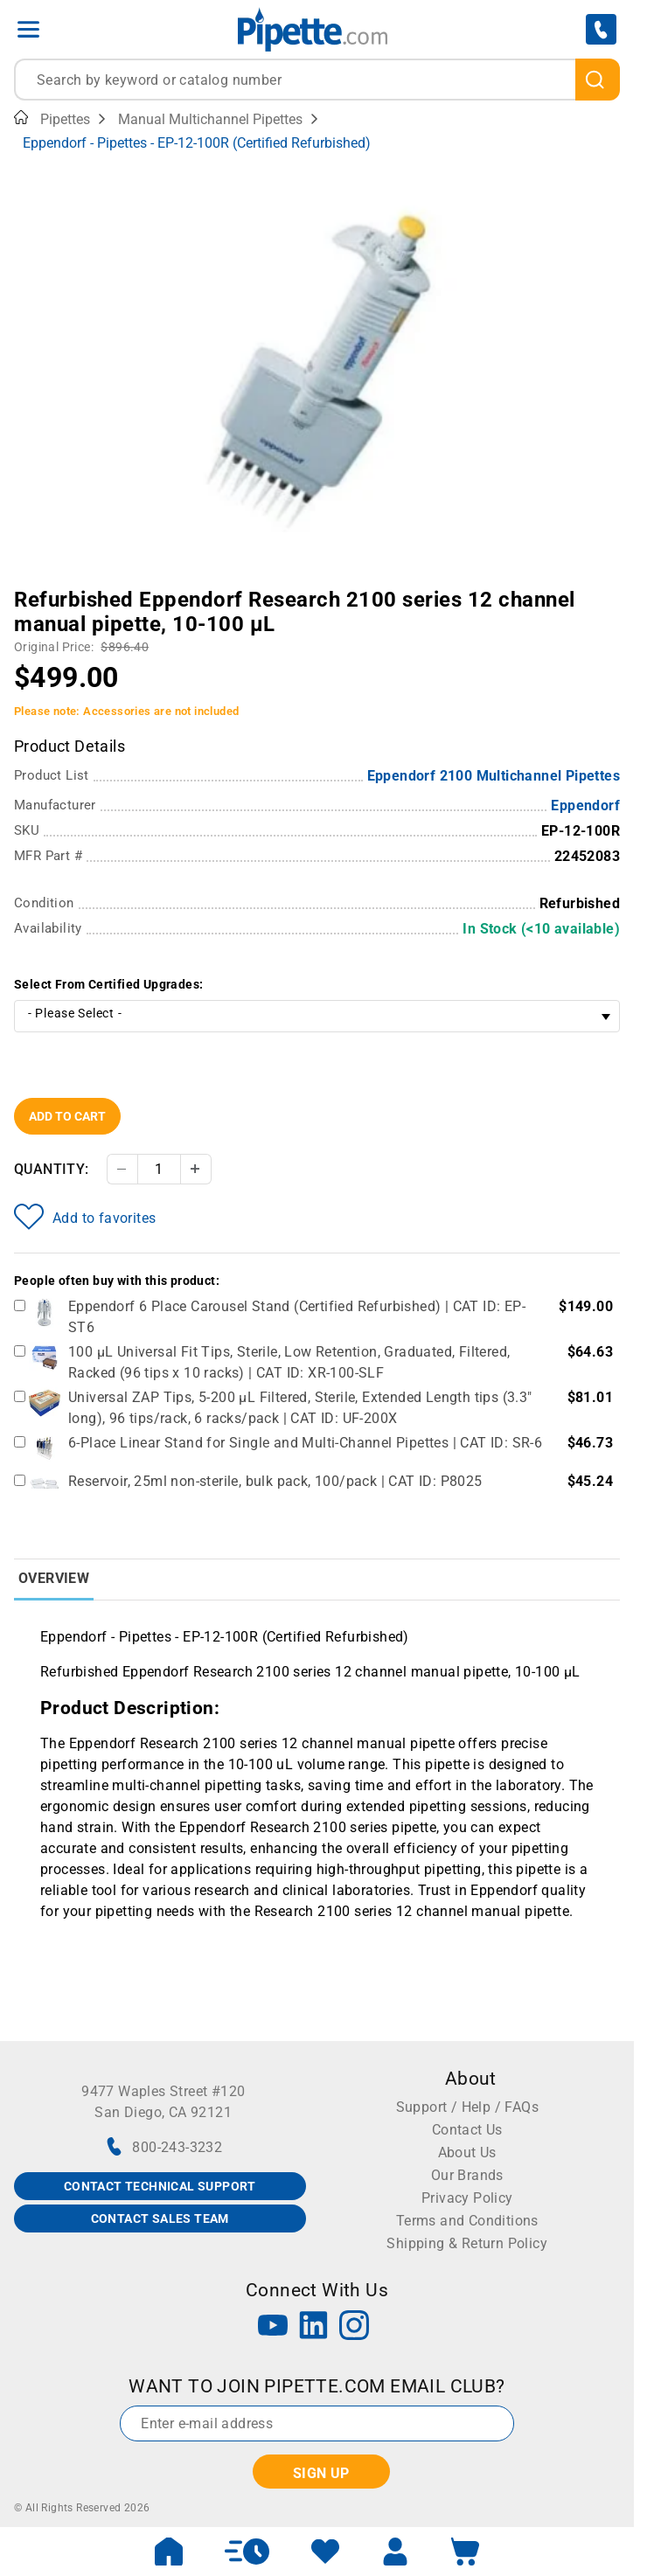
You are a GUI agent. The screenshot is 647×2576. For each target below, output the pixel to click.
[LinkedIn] (314, 2327)
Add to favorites (85, 1217)
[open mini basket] (465, 2552)
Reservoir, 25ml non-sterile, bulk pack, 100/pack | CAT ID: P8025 (275, 1481)
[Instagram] (354, 2327)
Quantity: (51, 1169)
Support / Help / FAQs (467, 2107)
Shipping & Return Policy (466, 2243)
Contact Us (467, 2129)
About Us (467, 2152)
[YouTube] (273, 2327)
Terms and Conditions (467, 2220)
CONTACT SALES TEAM (160, 2218)
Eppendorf (585, 805)
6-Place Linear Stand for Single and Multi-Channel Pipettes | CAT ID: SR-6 (305, 1442)
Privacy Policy (467, 2198)
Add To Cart (67, 1116)
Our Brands (467, 2175)
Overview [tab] (53, 1578)
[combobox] (317, 80)
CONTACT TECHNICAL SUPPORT (160, 2186)
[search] (597, 80)
